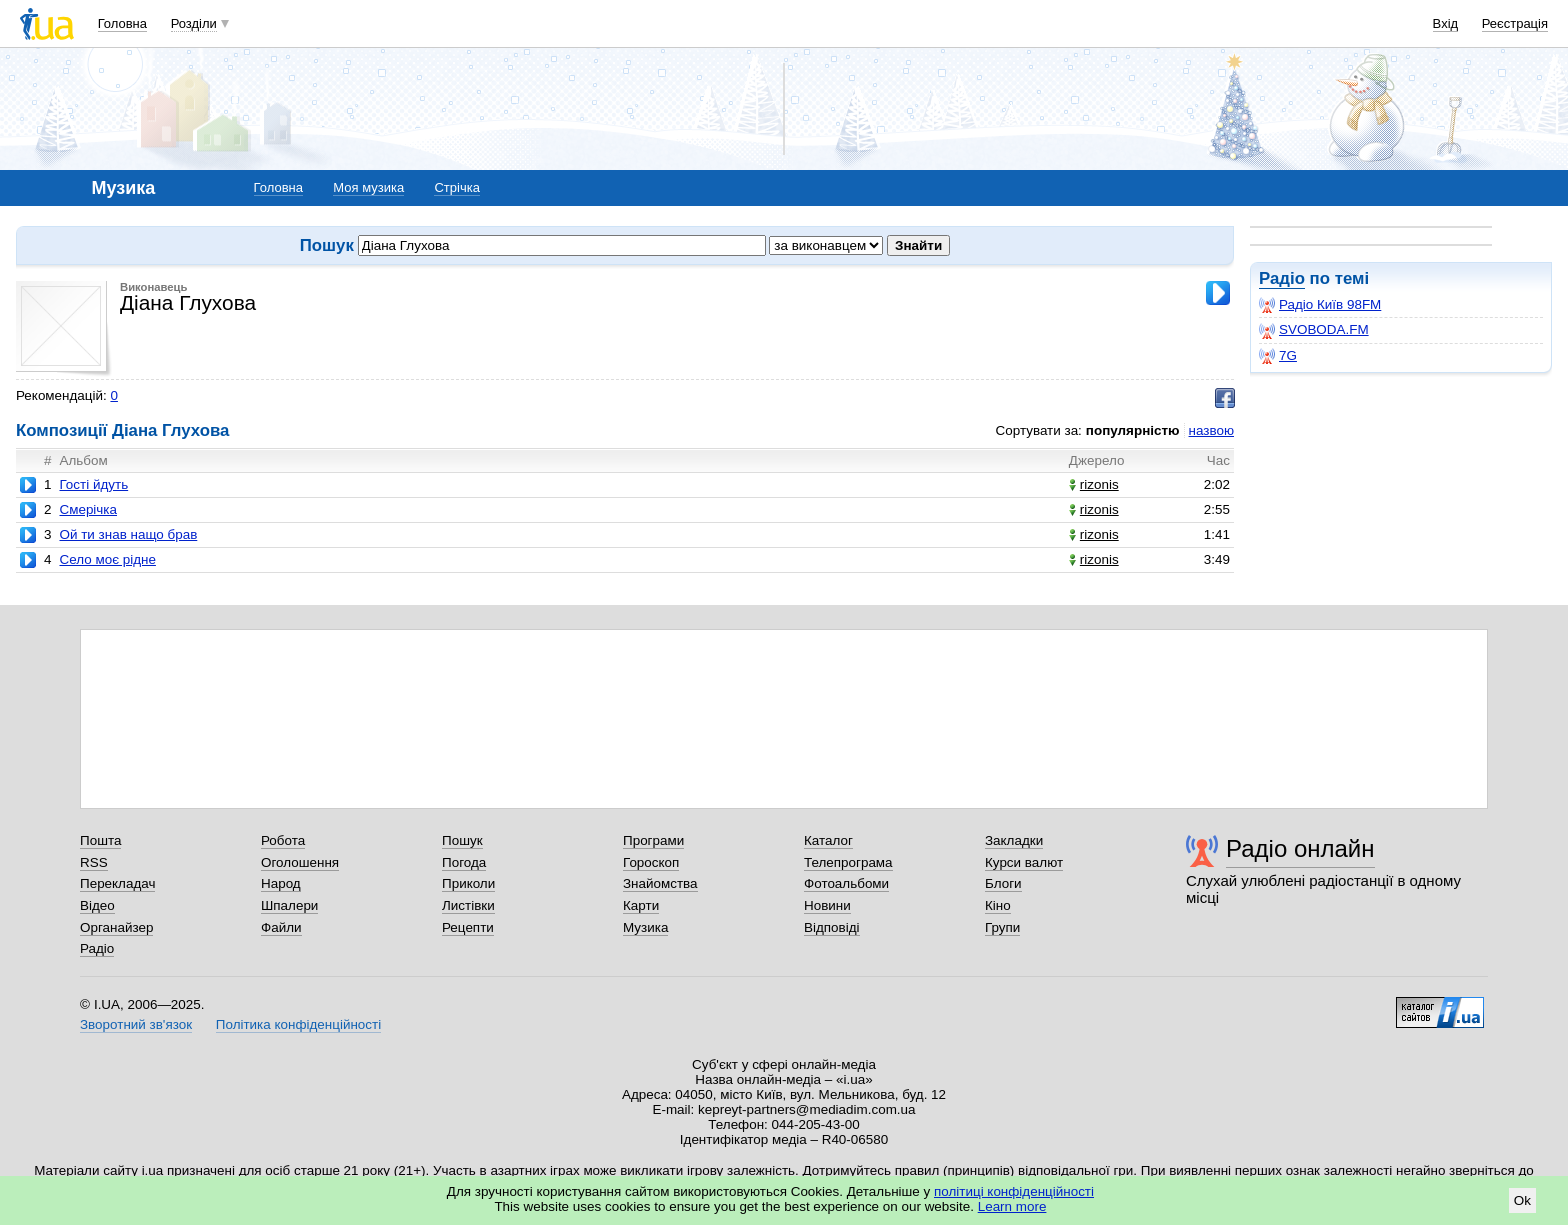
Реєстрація (1515, 23)
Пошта (100, 840)
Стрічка (456, 187)
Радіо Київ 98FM (1320, 305)
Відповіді (832, 927)
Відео (97, 905)
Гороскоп (651, 862)
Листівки (468, 905)
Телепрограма (848, 862)
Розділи (194, 23)
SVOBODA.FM (1314, 330)
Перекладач (117, 883)
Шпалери (289, 905)
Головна (122, 23)
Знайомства (660, 883)
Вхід (1446, 23)
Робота (283, 840)
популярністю (1133, 430)
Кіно (998, 905)
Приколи (468, 883)
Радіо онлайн (1300, 848)
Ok (1522, 1200)
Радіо (1282, 278)
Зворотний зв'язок (136, 1024)
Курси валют (1024, 862)
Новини (827, 905)
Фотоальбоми (846, 883)
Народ (281, 883)
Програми (653, 840)
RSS (94, 862)
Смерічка (88, 509)
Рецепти (468, 927)
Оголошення (300, 862)
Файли (281, 927)
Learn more (1012, 1206)
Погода (464, 862)
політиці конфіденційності (1014, 1191)
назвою (1211, 430)
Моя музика (368, 187)
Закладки (1014, 840)
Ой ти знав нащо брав (128, 534)
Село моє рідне (107, 559)
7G (1278, 356)
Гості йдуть (93, 484)
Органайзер (116, 927)
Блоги (1003, 883)
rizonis (1094, 484)
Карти (641, 905)
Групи (1002, 927)
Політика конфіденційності (298, 1024)
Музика (645, 927)
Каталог (828, 840)
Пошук (462, 840)
